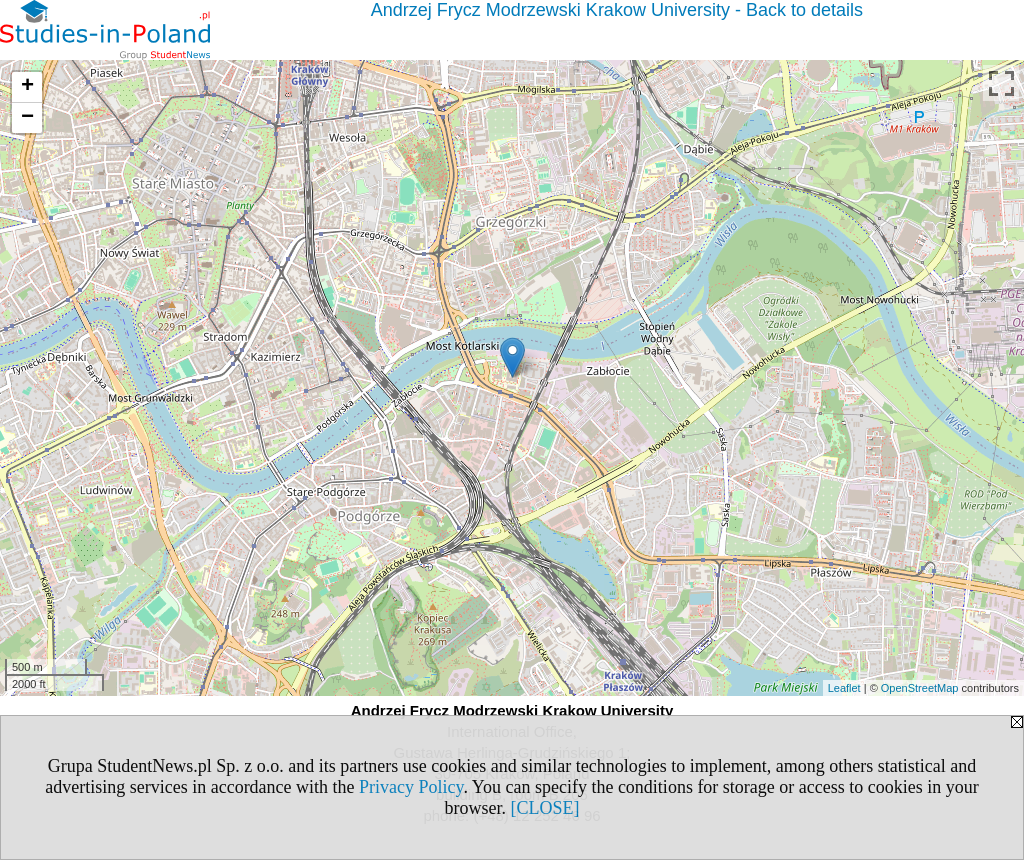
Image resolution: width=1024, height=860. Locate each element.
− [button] (27, 118)
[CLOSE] (545, 808)
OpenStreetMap (920, 688)
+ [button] (27, 87)
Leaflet (844, 688)
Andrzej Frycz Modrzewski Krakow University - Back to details (617, 10)
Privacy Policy (411, 787)
